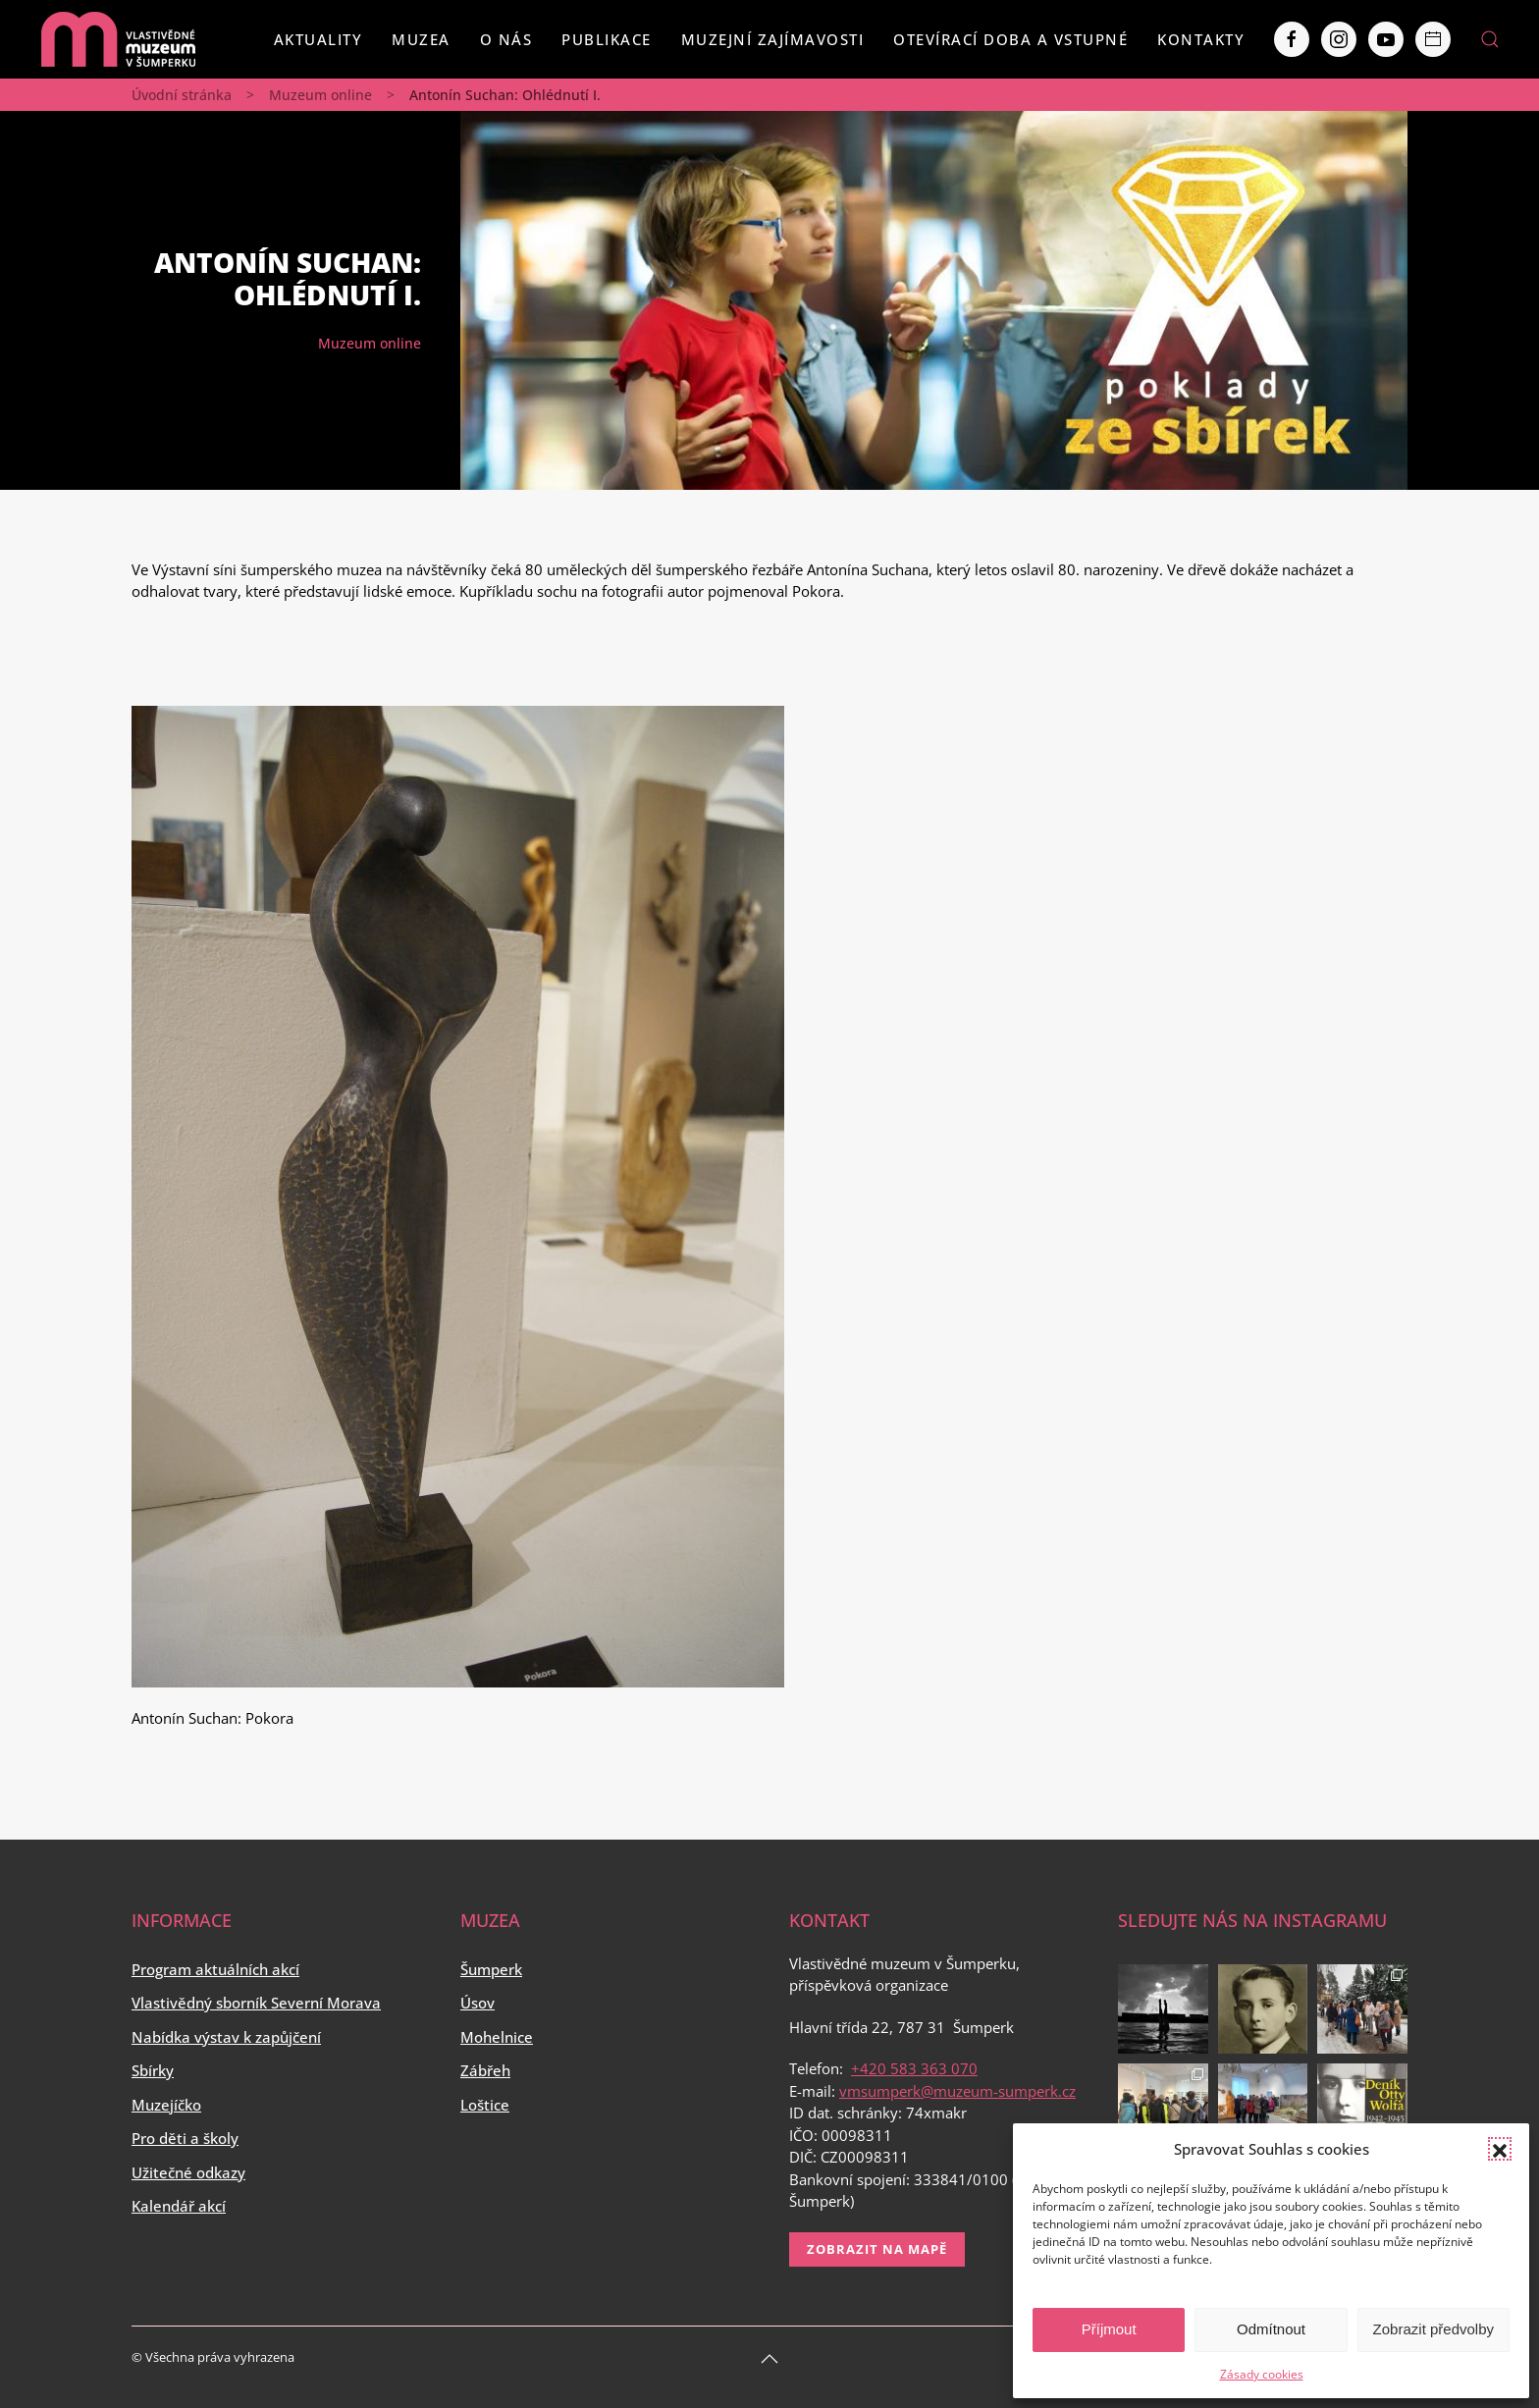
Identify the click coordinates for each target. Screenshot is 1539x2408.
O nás (506, 39)
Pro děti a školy (185, 2138)
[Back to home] (117, 39)
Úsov (477, 2002)
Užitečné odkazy (188, 2172)
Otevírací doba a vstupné (1010, 39)
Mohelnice (496, 2037)
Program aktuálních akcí (215, 1969)
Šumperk (491, 1969)
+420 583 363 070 (914, 2068)
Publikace (606, 39)
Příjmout (1109, 2329)
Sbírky (153, 2070)
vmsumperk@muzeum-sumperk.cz (957, 2091)
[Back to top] (769, 2359)
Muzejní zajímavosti (773, 39)
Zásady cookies (1261, 2374)
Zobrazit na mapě (877, 2249)
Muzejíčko (166, 2104)
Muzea (421, 39)
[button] (1500, 2149)
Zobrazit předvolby (1433, 2329)
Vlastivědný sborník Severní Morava (256, 2002)
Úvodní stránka (182, 94)
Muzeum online (320, 94)
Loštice (484, 2104)
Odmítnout (1271, 2329)
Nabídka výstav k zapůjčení (226, 2037)
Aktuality (318, 39)
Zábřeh (485, 2070)
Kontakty (1201, 39)
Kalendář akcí (179, 2206)
